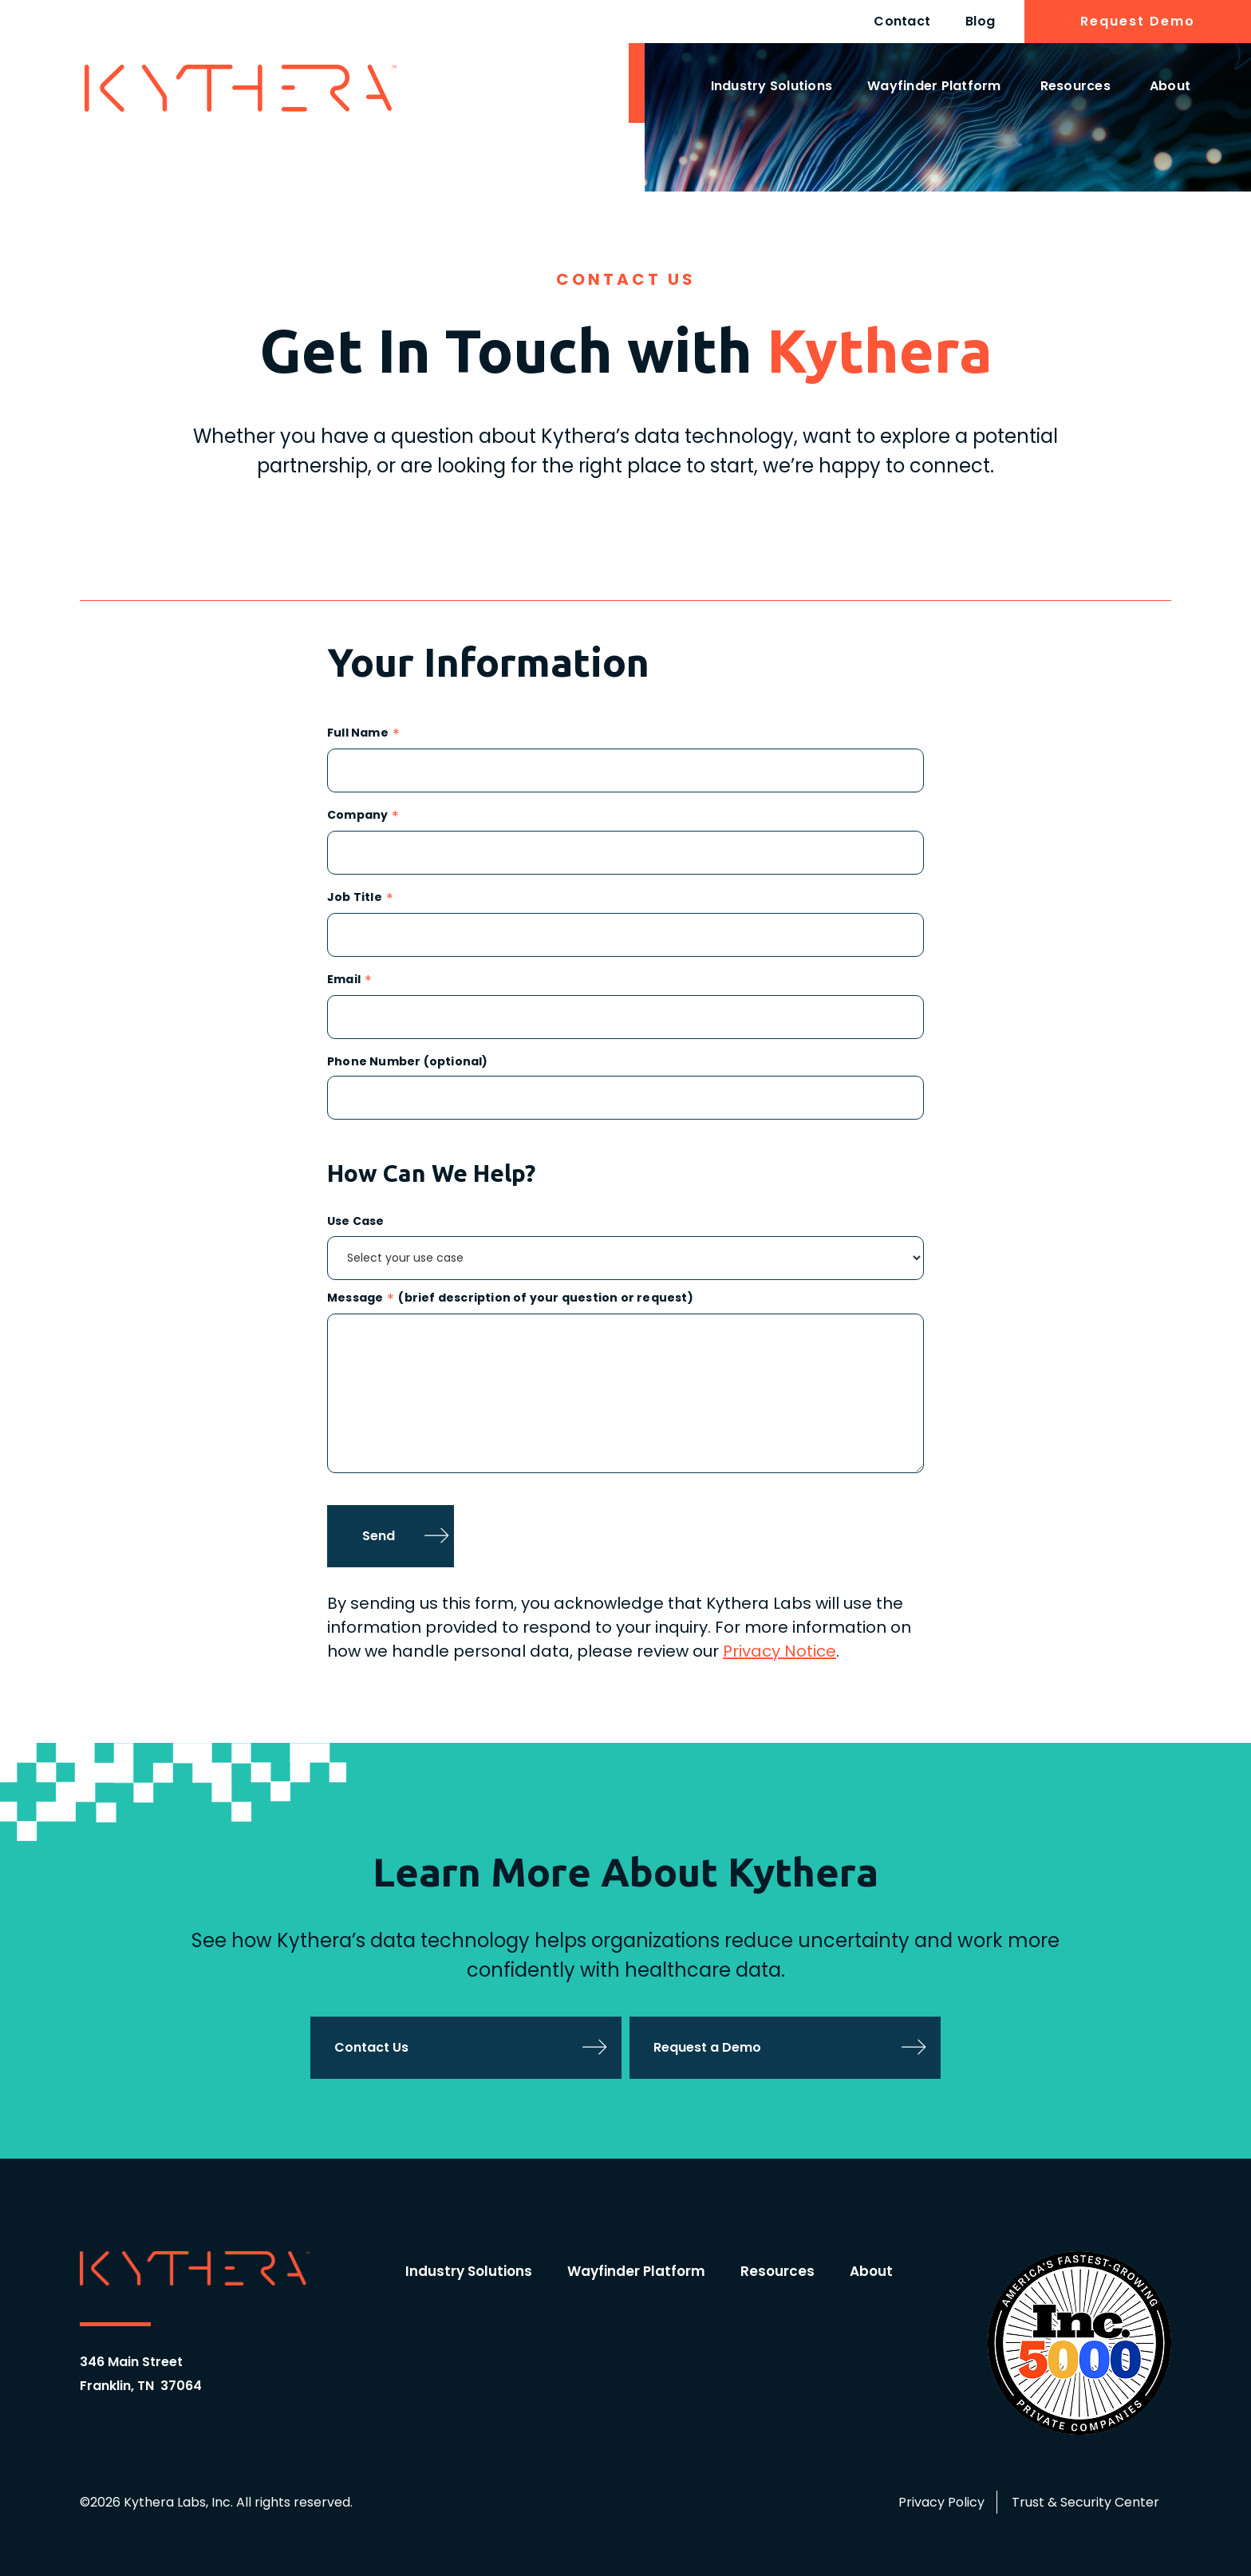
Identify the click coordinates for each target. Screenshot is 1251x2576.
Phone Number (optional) (407, 1062)
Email (344, 980)
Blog (980, 21)
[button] (772, 88)
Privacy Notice (779, 1651)
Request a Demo (707, 2047)
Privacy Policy (941, 2502)
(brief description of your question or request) (545, 1299)
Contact (902, 21)
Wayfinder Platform (934, 86)
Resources (1075, 86)
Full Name (358, 734)
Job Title (354, 898)
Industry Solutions (772, 86)
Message (355, 1299)
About (1170, 86)
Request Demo (1137, 21)
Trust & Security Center (1085, 2502)
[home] (241, 88)
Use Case (356, 1221)
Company (357, 816)
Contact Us (371, 2047)
